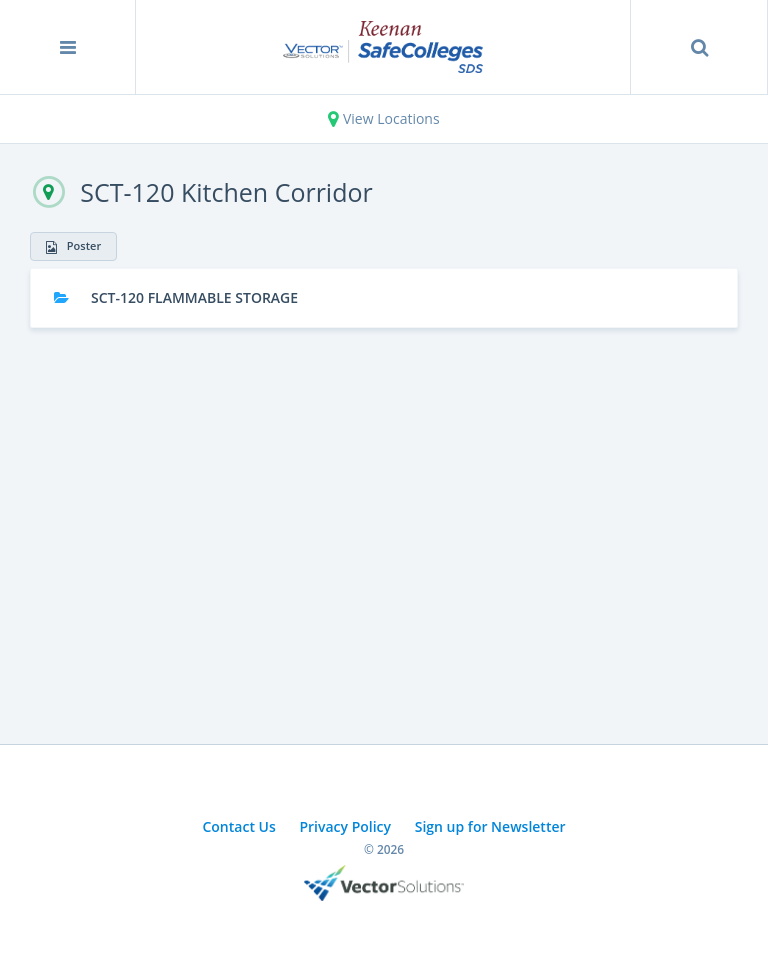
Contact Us (238, 826)
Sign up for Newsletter (490, 826)
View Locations (383, 118)
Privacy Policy (345, 826)
